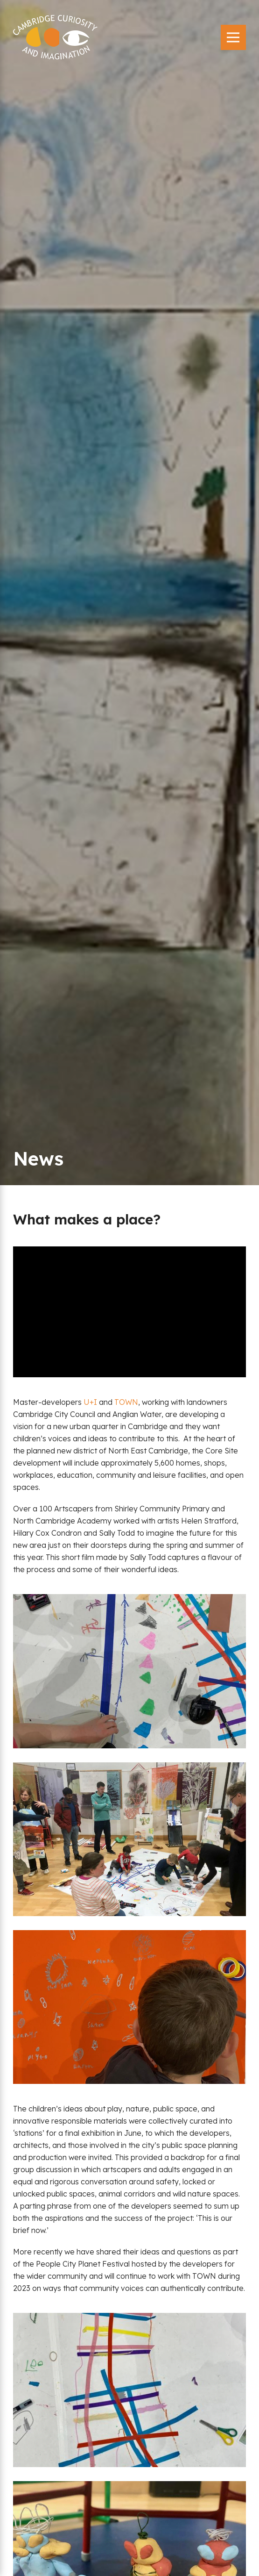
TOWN (126, 1402)
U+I (90, 1402)
